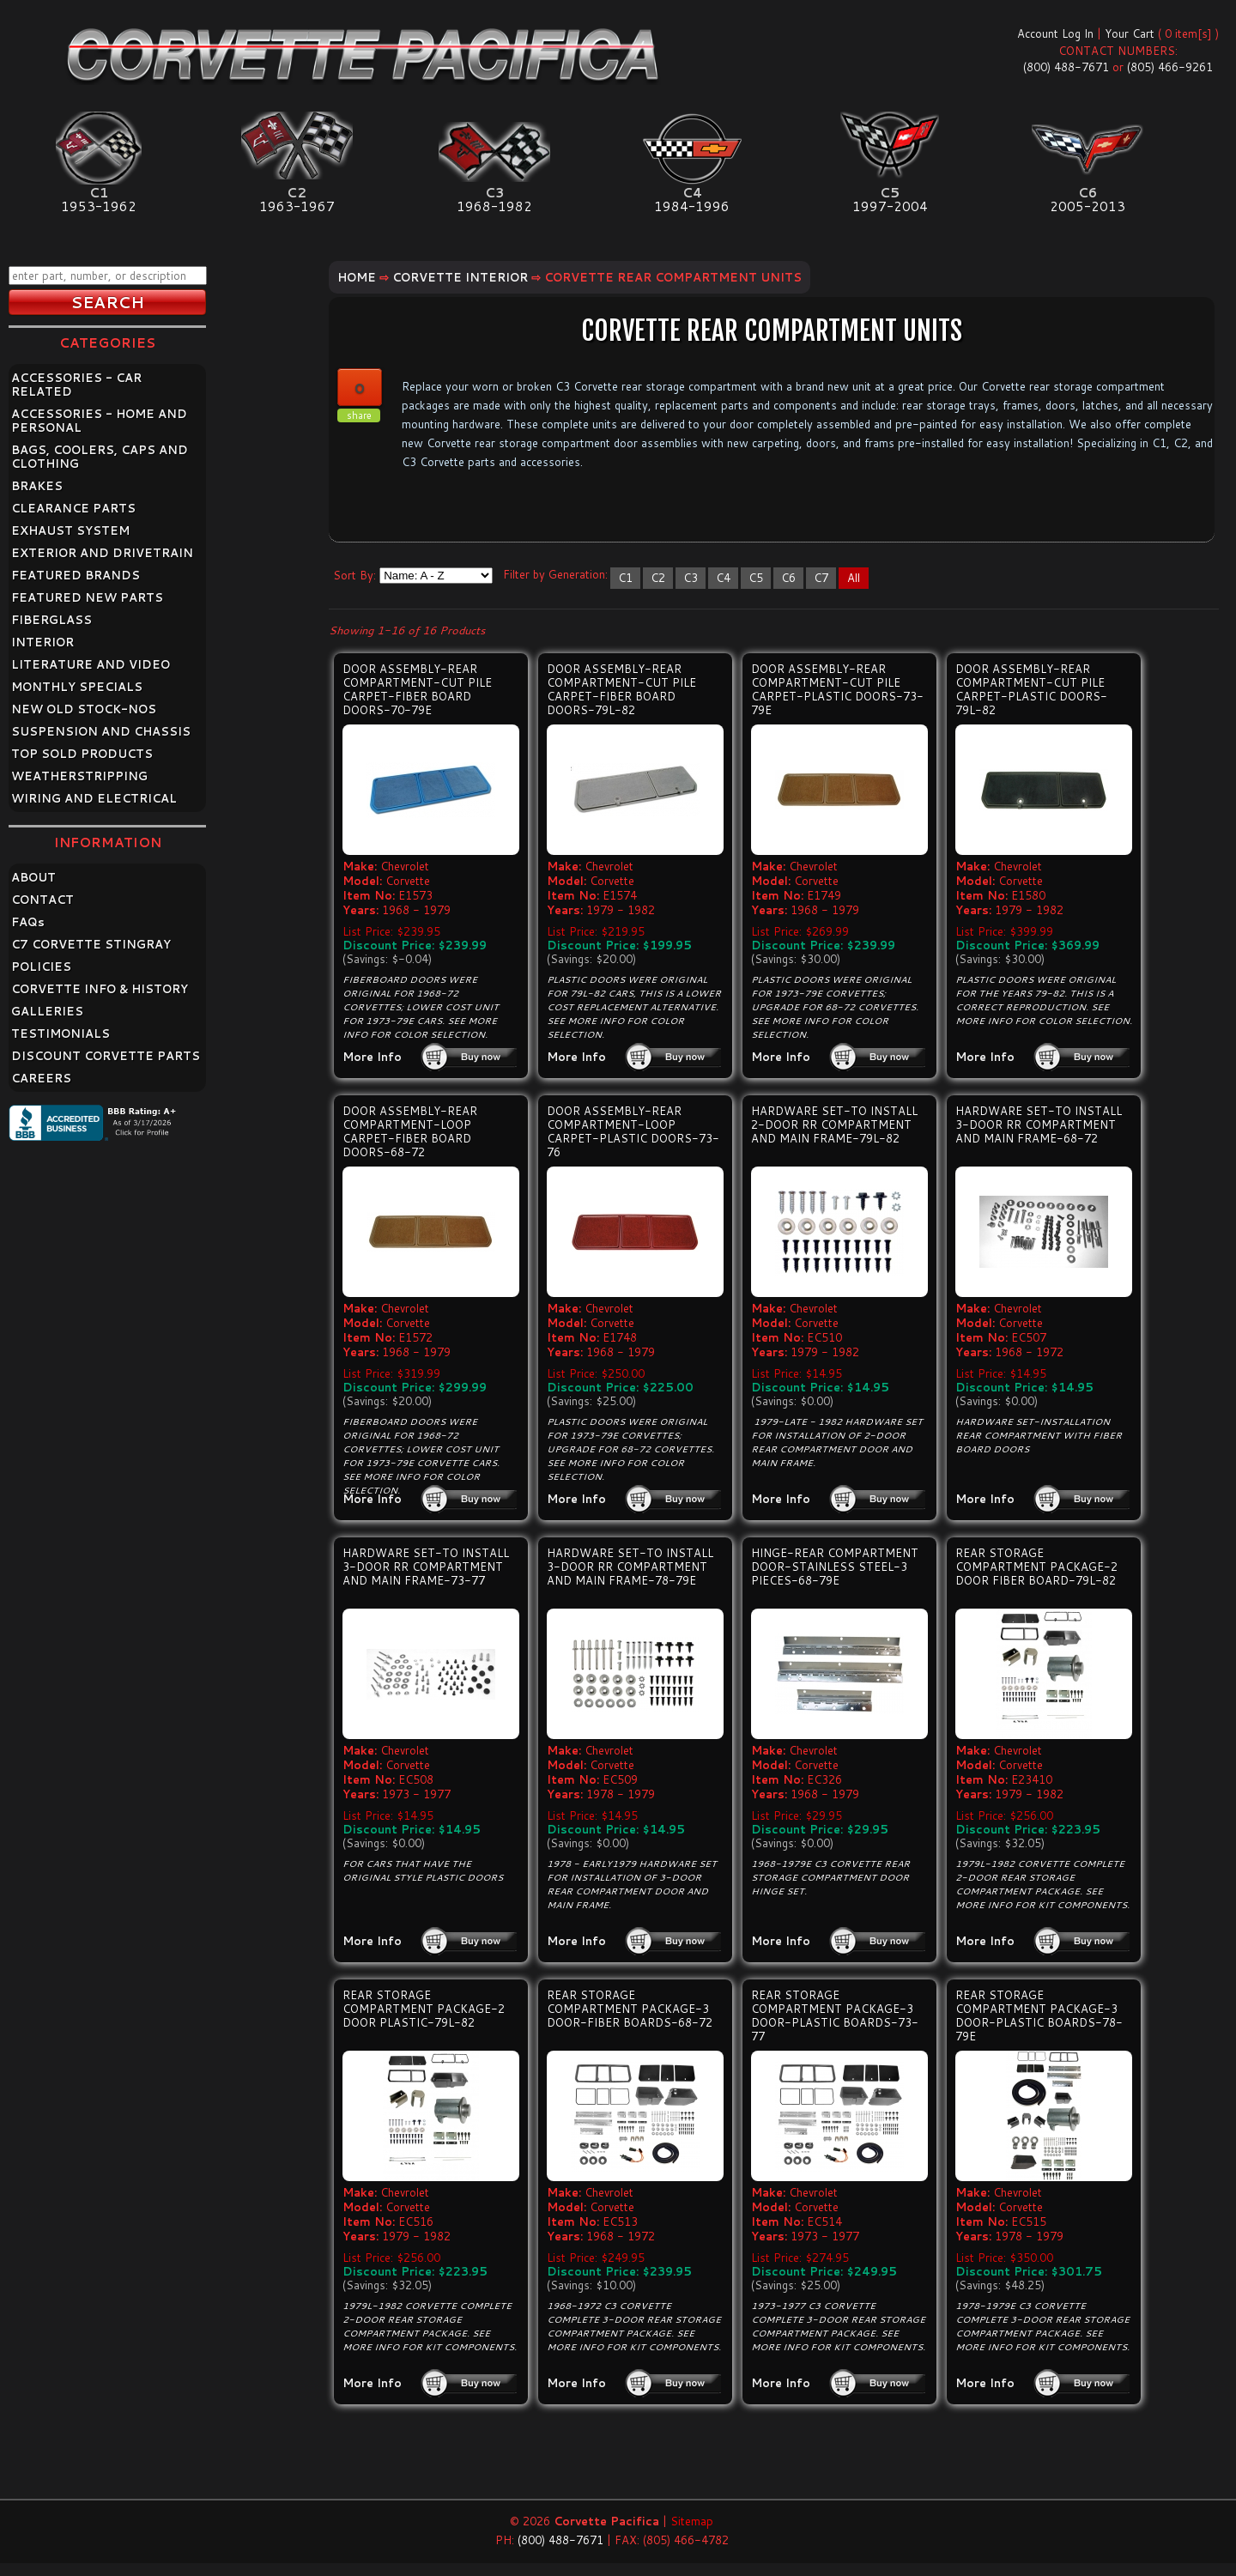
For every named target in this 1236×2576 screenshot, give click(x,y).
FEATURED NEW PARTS (87, 597)
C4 (723, 577)
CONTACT (42, 899)
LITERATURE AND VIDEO (90, 664)
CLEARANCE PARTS (73, 508)
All (853, 577)
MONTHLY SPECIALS (76, 686)
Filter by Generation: (555, 574)
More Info (372, 1056)
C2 (658, 577)
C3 (690, 577)
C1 (625, 577)
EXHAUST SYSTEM (70, 530)
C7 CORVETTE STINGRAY (91, 944)
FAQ (28, 922)
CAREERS (41, 1078)
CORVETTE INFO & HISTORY (99, 989)
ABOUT (33, 877)
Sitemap (691, 2521)
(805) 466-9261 (1170, 67)
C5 (755, 577)
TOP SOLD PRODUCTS (82, 753)
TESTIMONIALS (60, 1033)
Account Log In (1055, 33)
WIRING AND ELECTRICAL (94, 798)
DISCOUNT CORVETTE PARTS (105, 1056)
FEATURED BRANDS (75, 575)
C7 (821, 577)
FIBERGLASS (51, 619)
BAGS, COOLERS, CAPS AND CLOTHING (99, 456)
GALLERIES (47, 1011)
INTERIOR (42, 642)
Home (356, 277)
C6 (788, 577)
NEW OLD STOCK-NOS (83, 709)
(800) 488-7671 (1066, 67)
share (359, 415)
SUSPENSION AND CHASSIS (101, 731)
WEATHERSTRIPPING (79, 776)
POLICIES (41, 966)
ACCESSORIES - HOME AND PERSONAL (99, 420)
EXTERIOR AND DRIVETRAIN (102, 553)
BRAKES (37, 486)
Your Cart (1129, 33)
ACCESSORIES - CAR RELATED (76, 384)
